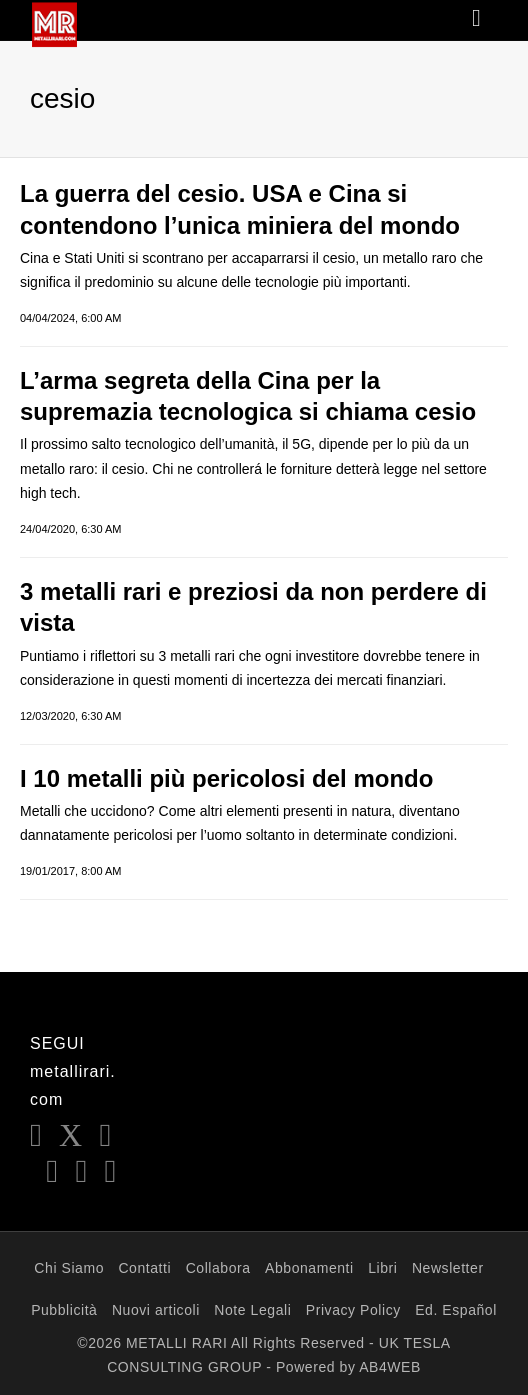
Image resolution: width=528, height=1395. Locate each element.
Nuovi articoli (156, 1310)
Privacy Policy (353, 1310)
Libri (382, 1268)
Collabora (218, 1268)
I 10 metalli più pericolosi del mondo (226, 778)
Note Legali (252, 1310)
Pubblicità (64, 1310)
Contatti (144, 1268)
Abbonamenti (309, 1268)
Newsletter (448, 1268)
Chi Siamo (69, 1268)
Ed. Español (456, 1310)
